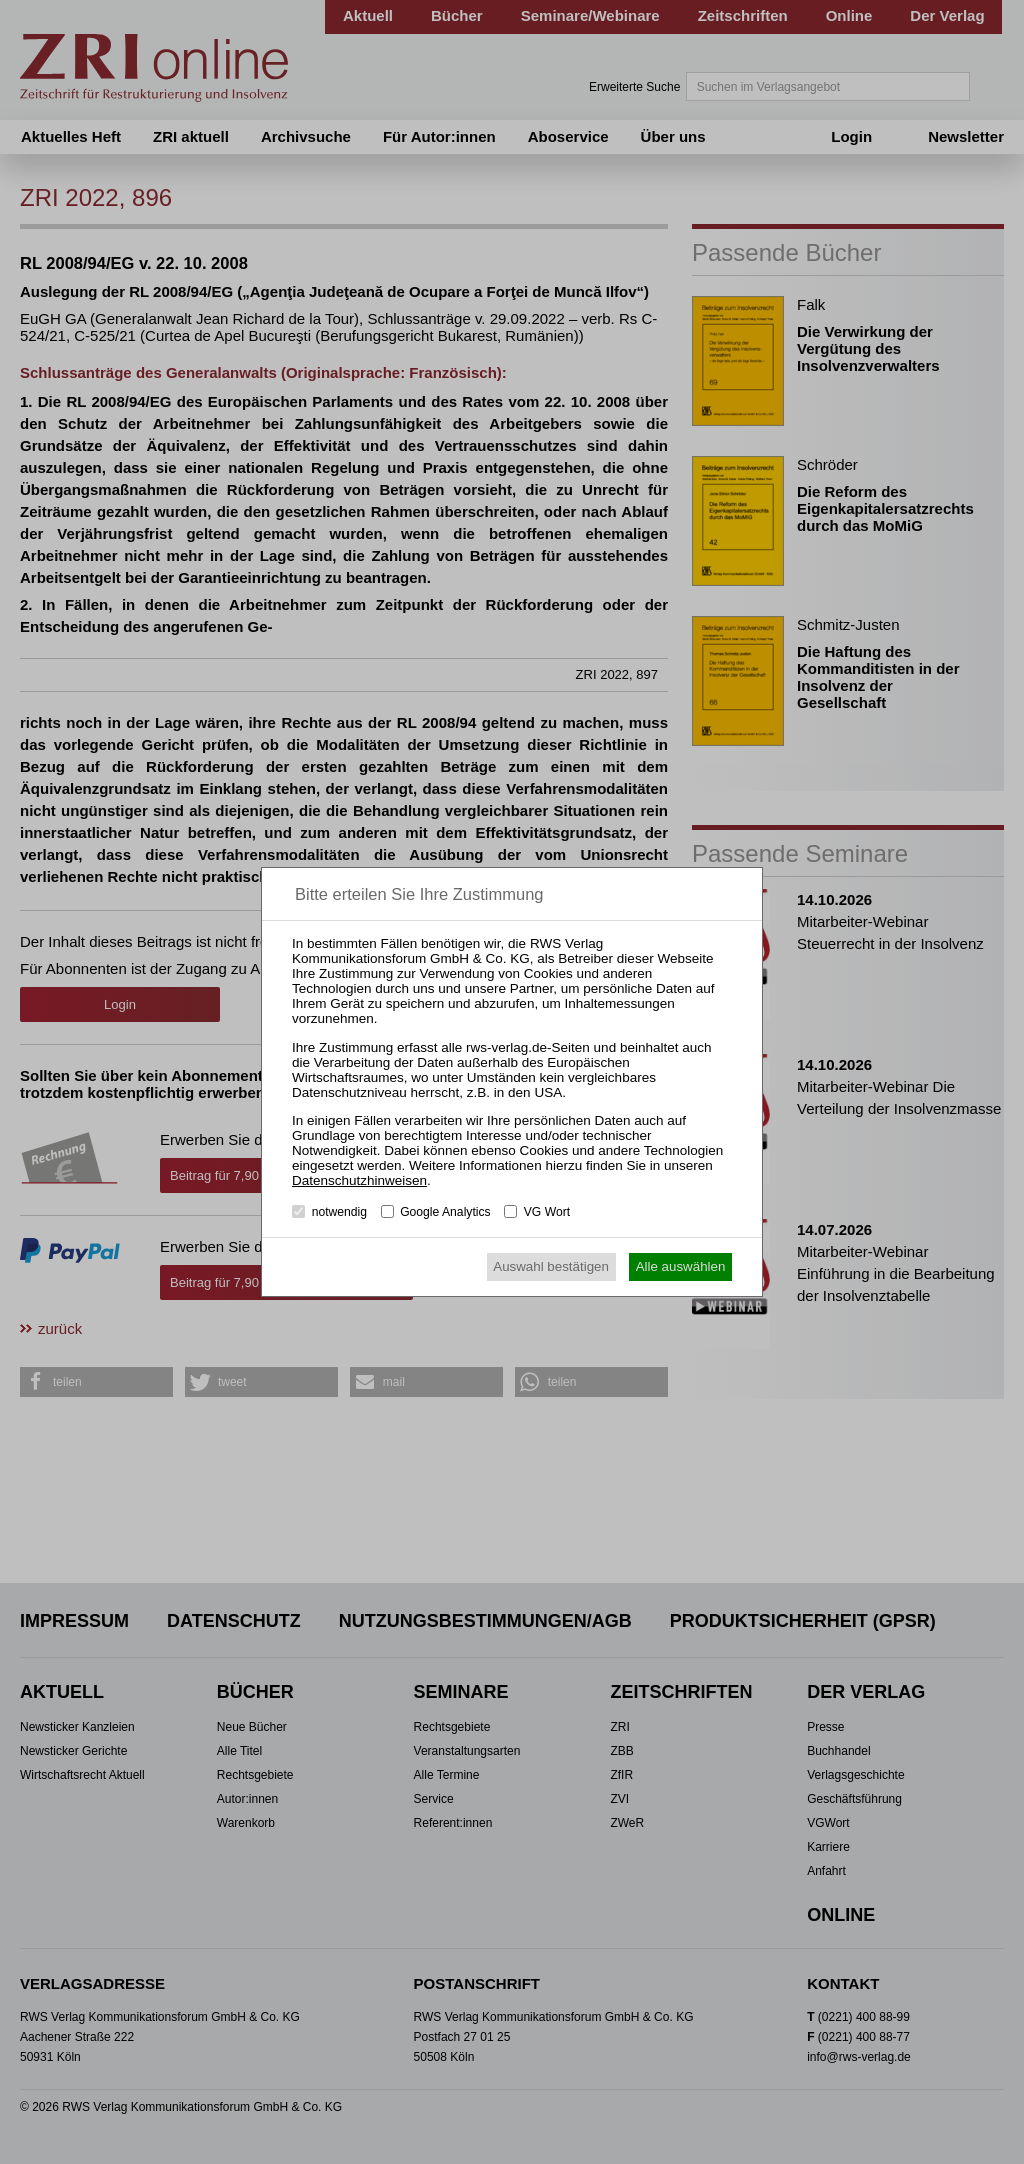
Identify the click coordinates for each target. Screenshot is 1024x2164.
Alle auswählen (681, 1266)
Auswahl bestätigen (551, 1266)
